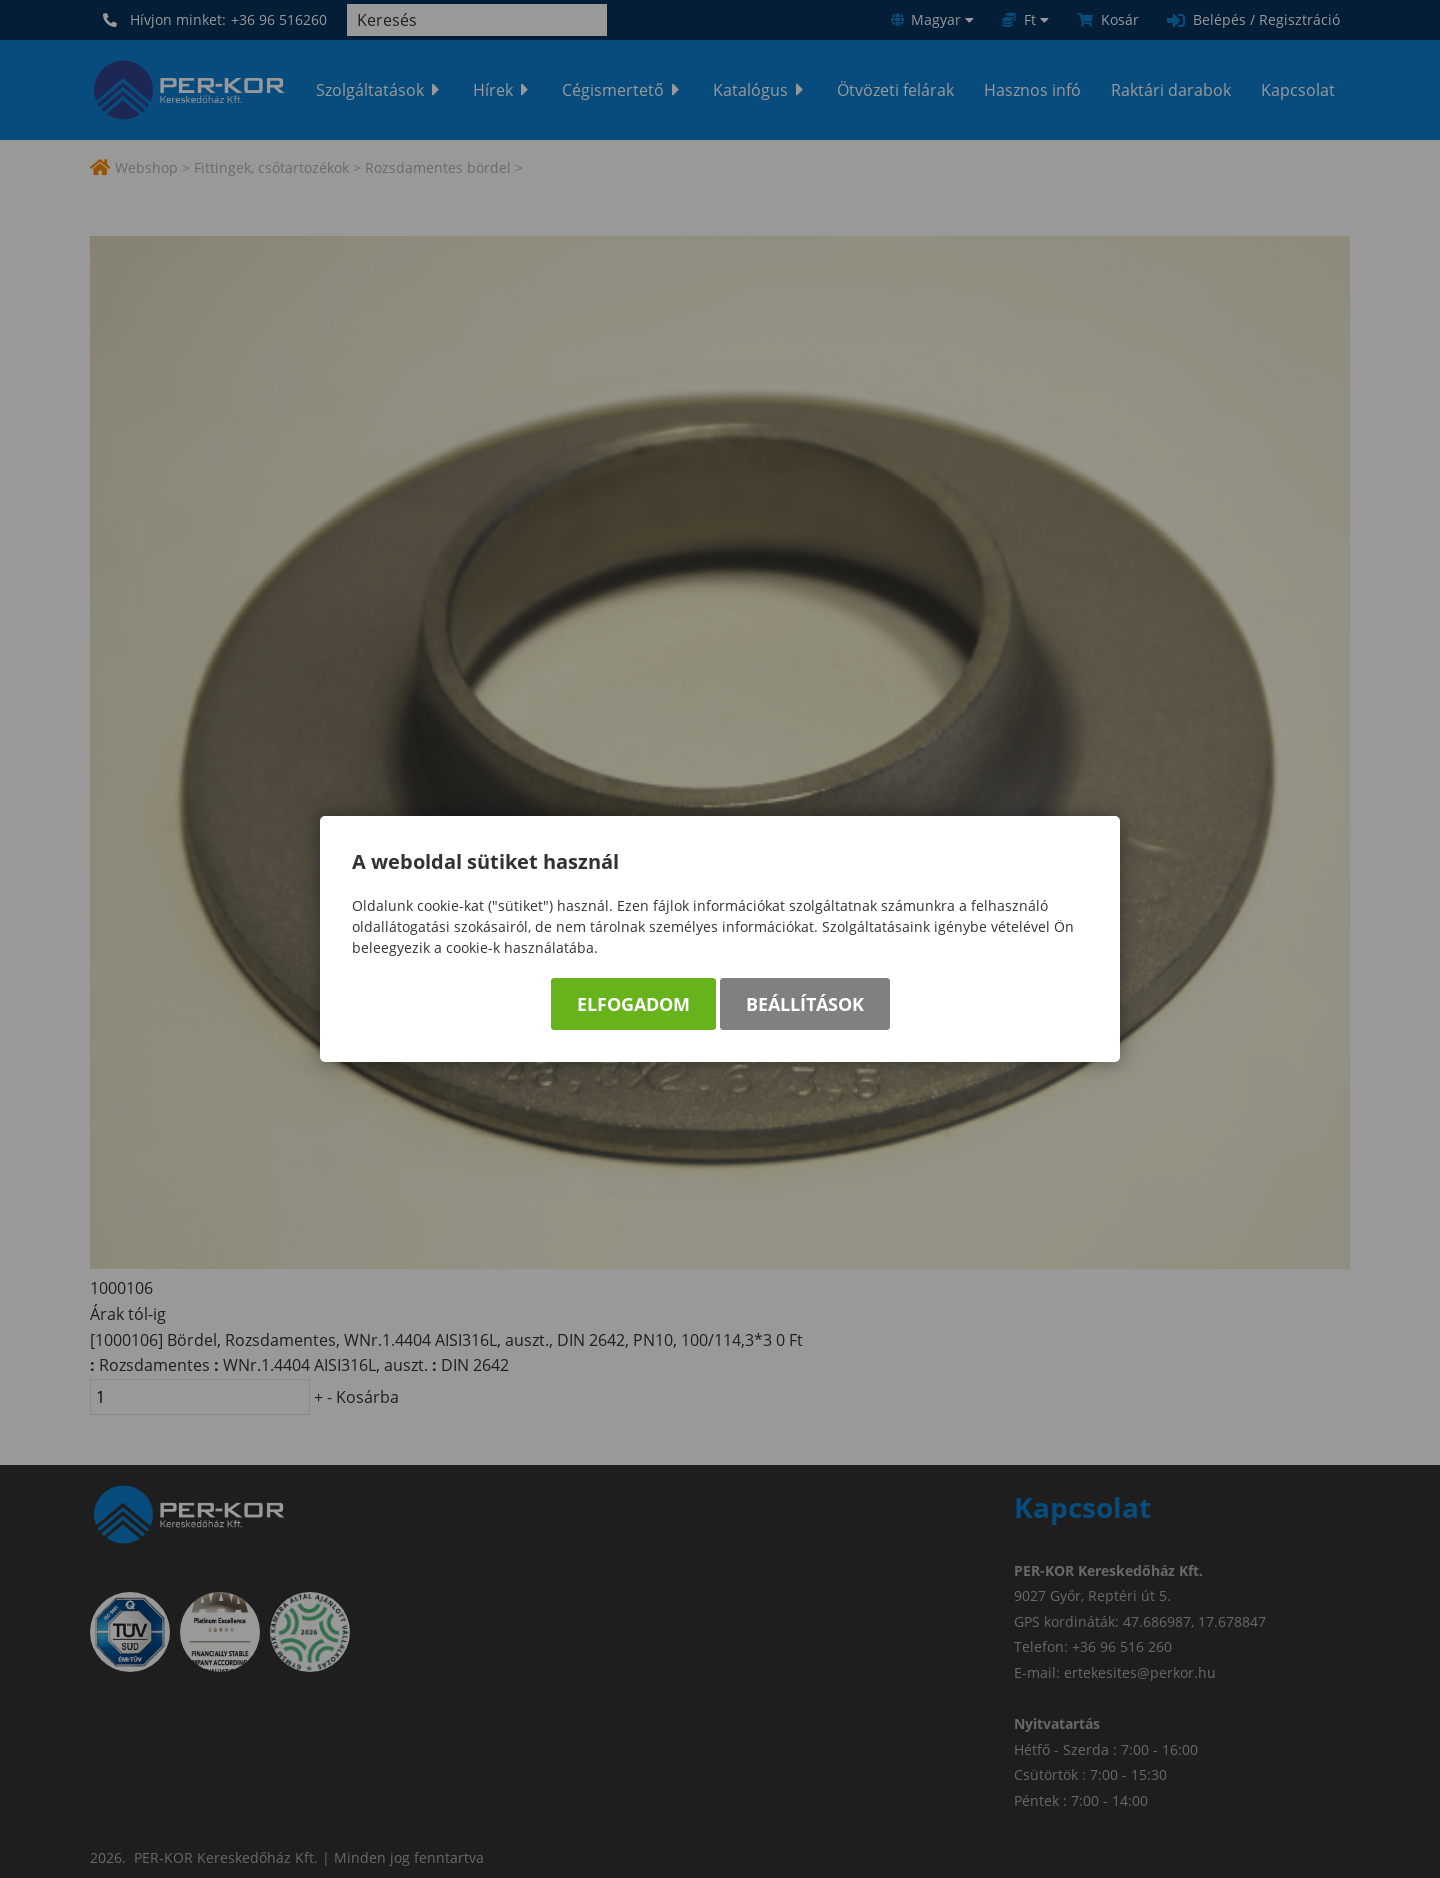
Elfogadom (633, 1004)
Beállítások (805, 1004)
